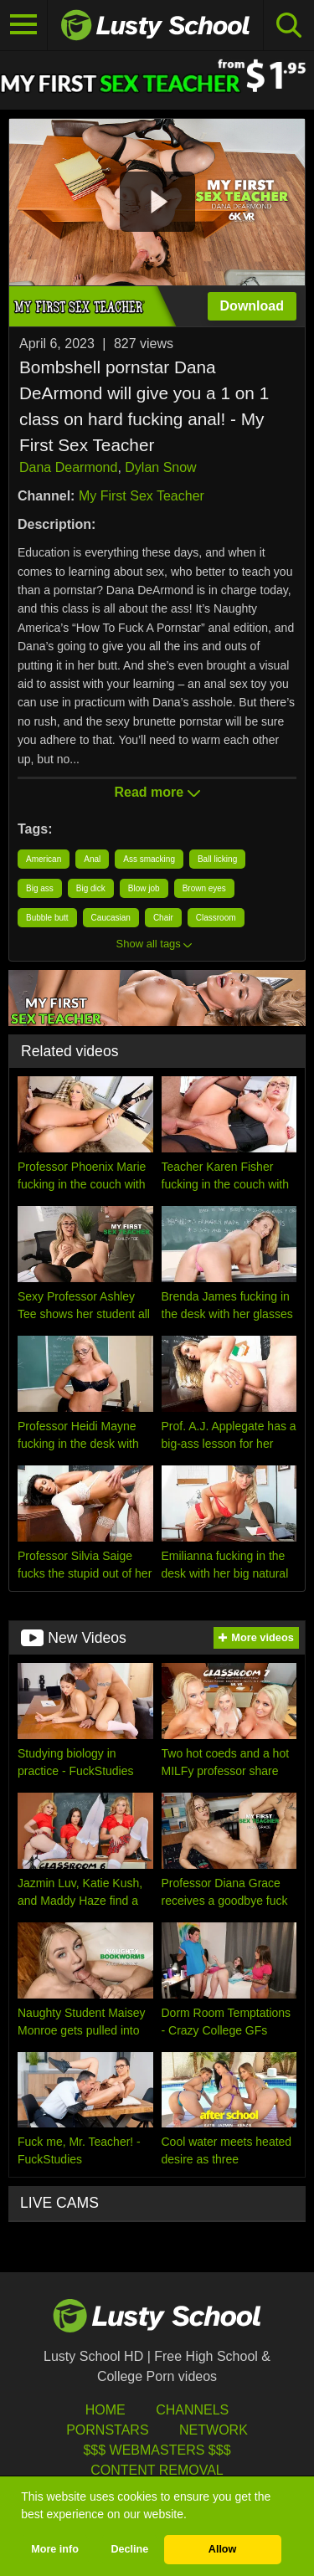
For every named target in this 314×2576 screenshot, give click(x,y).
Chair (163, 917)
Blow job (144, 888)
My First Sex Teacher (141, 496)
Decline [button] (129, 2549)
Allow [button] (222, 2549)
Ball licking (217, 859)
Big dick (91, 888)
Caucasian (111, 917)
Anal (92, 859)
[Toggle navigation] (24, 25)
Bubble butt (47, 917)
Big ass (40, 888)
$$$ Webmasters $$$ (156, 2450)
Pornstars (107, 2430)
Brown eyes (204, 888)
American (43, 859)
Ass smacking (149, 859)
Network (213, 2430)
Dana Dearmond (68, 467)
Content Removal (157, 2470)
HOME (105, 2410)
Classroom (216, 917)
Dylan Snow (160, 467)
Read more (156, 792)
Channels (192, 2410)
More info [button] (55, 2549)
